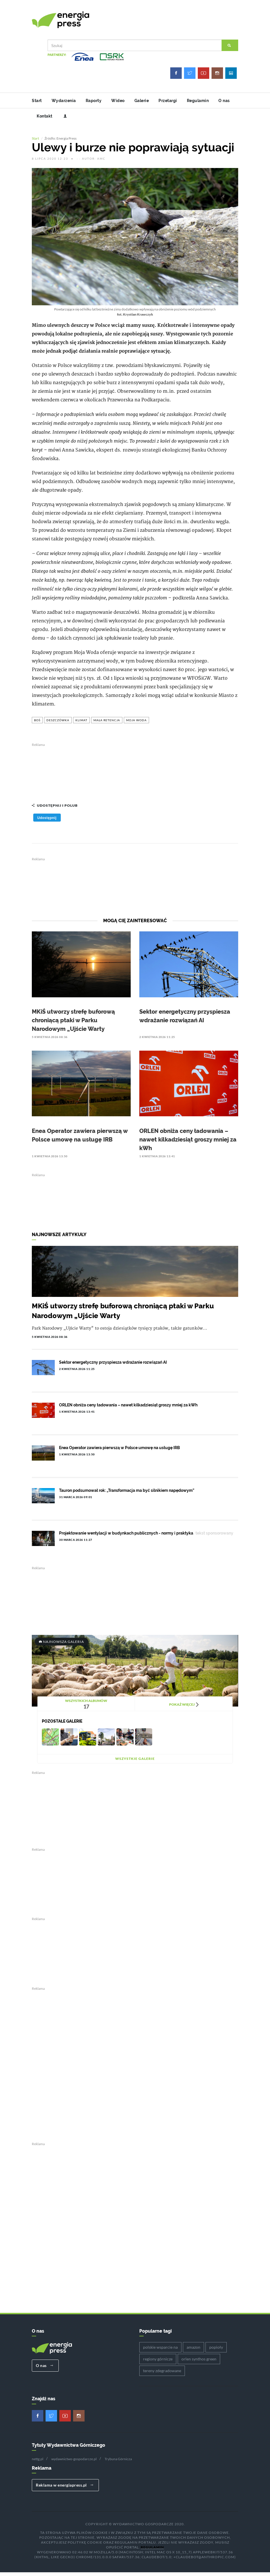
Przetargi (168, 100)
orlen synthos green (198, 2362)
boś (37, 723)
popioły (216, 2350)
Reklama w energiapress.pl (64, 2488)
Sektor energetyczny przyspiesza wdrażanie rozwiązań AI (113, 1365)
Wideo (118, 100)
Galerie (141, 100)
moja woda (136, 723)
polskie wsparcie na (160, 2350)
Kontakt (44, 116)
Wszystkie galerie (135, 1762)
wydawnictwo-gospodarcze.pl (74, 2462)
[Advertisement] (135, 773)
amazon (193, 2350)
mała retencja (106, 723)
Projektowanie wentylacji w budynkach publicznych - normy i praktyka (126, 1536)
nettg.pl (37, 2462)
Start (37, 100)
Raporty (94, 100)
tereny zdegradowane (162, 2374)
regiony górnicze (158, 2362)
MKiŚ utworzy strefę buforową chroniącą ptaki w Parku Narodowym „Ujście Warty (73, 1024)
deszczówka (57, 723)
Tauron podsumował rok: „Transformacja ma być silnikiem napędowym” (126, 1494)
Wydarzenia (64, 100)
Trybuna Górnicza (118, 2462)
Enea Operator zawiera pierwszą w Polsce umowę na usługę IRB (119, 1451)
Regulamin (198, 100)
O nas (224, 100)
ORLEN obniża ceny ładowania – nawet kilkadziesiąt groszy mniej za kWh (187, 1143)
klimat (81, 723)
